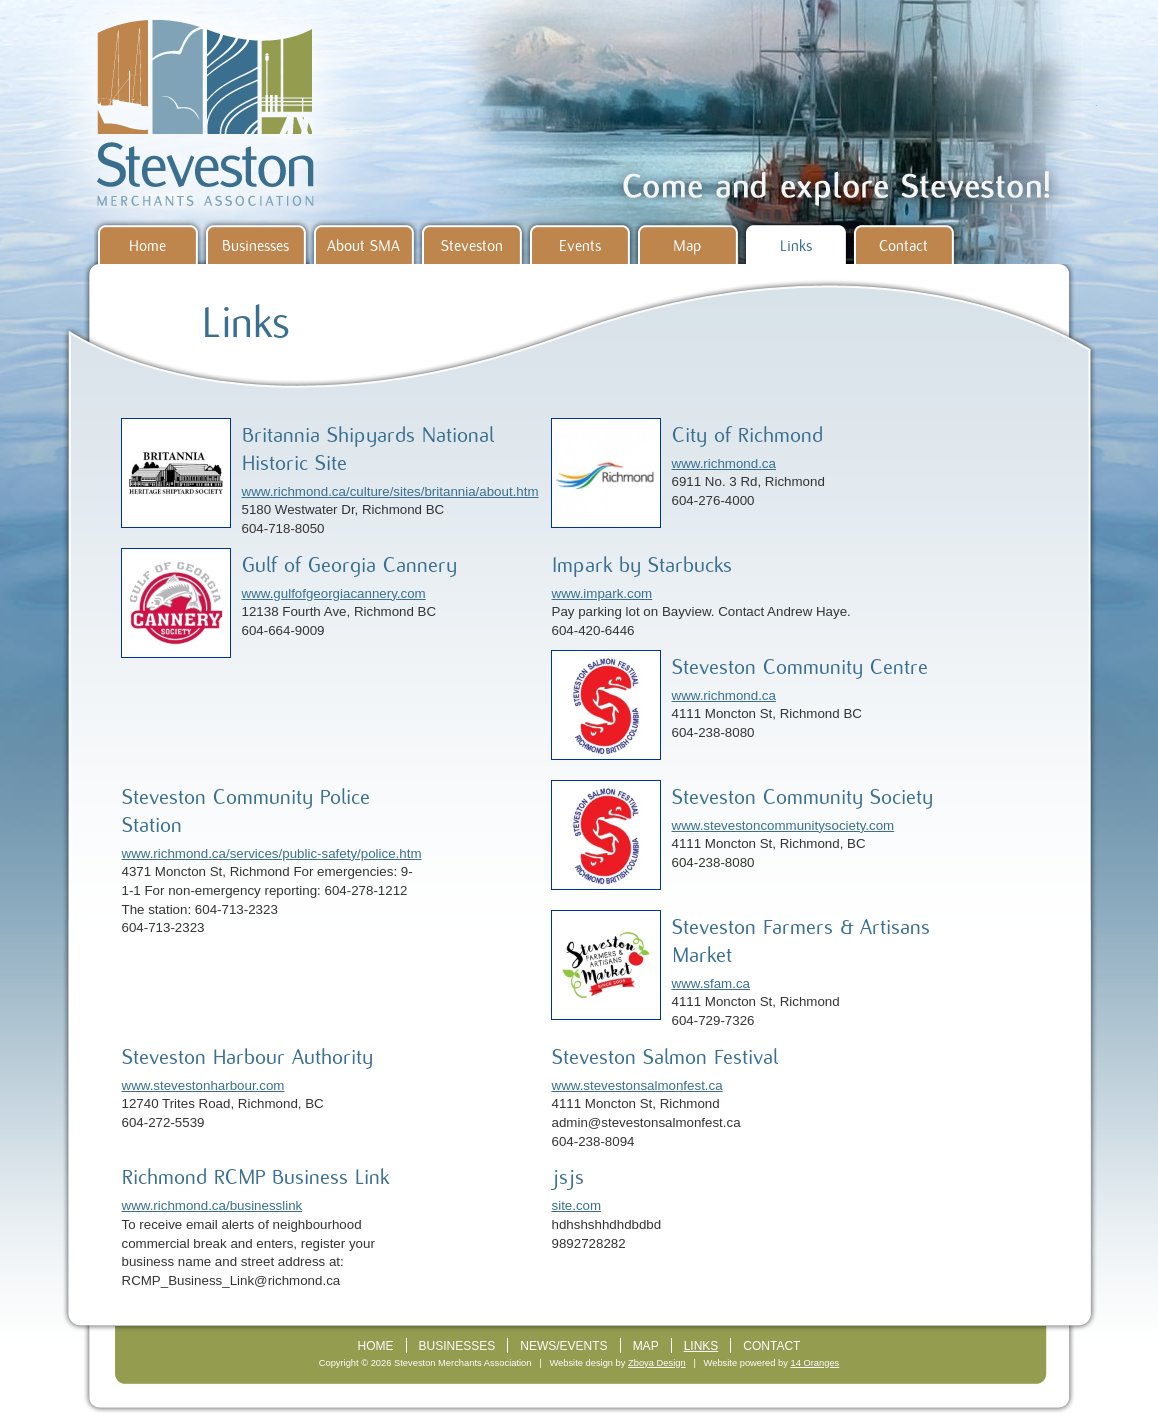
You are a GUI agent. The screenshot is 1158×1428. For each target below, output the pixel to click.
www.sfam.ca (711, 983)
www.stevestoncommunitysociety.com (783, 825)
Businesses (255, 245)
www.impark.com (602, 593)
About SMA (363, 245)
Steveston (472, 245)
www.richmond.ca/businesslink (212, 1205)
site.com (577, 1205)
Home (147, 245)
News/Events (563, 1346)
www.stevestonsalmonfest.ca (637, 1085)
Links (796, 245)
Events (580, 245)
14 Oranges (815, 1363)
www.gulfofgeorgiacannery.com (334, 593)
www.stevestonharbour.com (203, 1085)
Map (687, 245)
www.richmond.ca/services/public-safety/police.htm (272, 853)
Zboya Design (657, 1363)
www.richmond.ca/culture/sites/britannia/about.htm (390, 491)
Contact (903, 245)
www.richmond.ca (724, 463)
